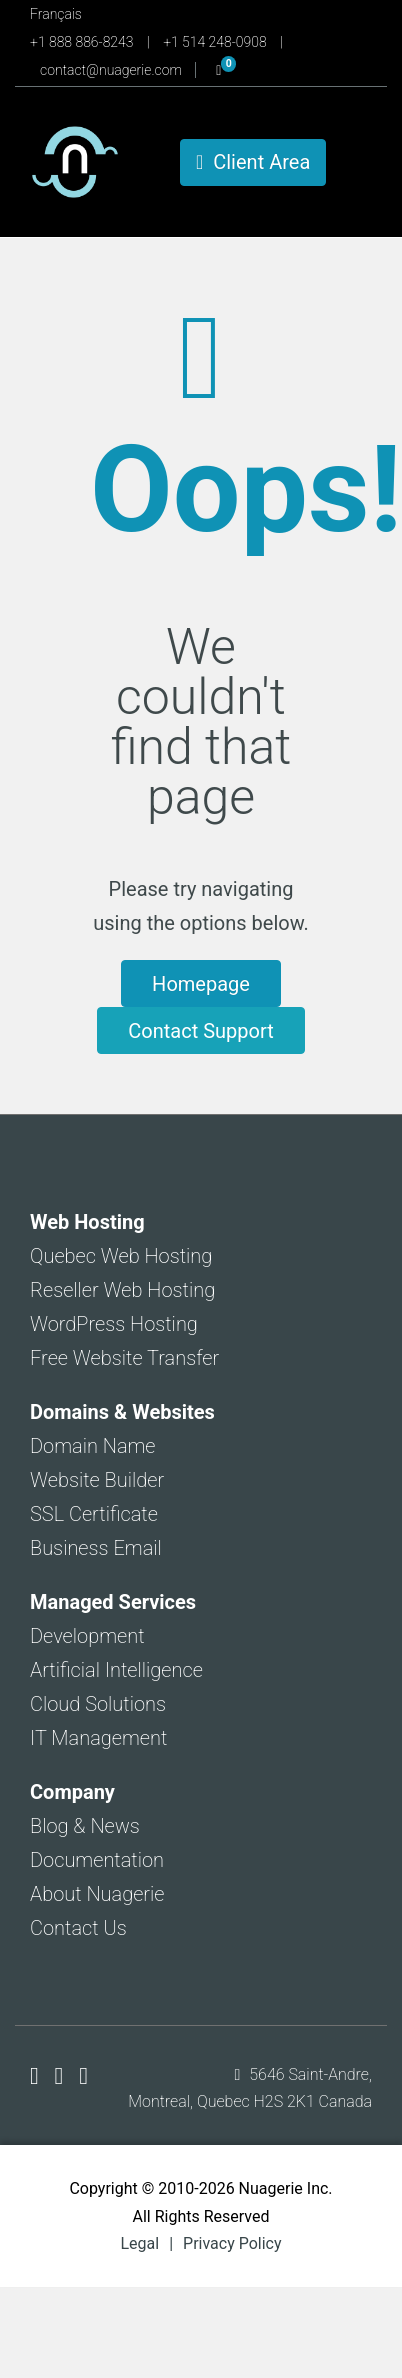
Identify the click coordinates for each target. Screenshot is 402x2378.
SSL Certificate (94, 1514)
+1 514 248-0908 (216, 42)
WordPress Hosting (114, 1324)
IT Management (98, 1738)
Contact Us (78, 1928)
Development (87, 1636)
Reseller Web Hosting (122, 1290)
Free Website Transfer (124, 1358)
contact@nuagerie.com (112, 70)
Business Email (96, 1548)
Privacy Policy (232, 2243)
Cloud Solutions (98, 1704)
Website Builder (97, 1480)
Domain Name (93, 1446)
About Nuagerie (97, 1894)
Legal (139, 2243)
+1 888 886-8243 (83, 42)
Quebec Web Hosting (121, 1256)
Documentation (97, 1860)
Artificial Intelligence (116, 1670)
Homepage (201, 984)
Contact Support (200, 1031)
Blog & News (85, 1826)
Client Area (253, 162)
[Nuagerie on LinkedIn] (83, 2076)
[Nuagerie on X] (62, 2076)
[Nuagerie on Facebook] (37, 2076)
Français (56, 14)
